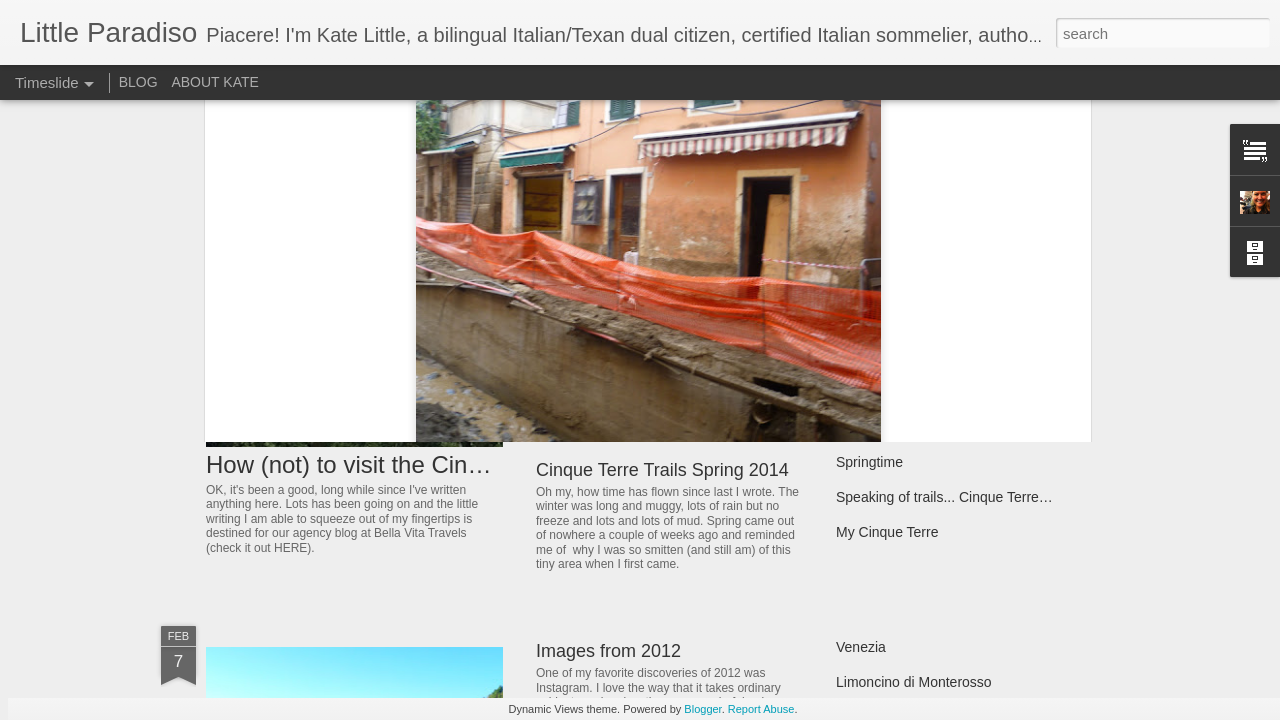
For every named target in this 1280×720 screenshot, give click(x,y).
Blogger (702, 709)
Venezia (861, 647)
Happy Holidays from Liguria (649, 325)
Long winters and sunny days (926, 427)
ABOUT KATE (214, 82)
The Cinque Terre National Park (934, 392)
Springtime (869, 462)
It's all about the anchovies (918, 287)
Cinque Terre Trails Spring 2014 (662, 470)
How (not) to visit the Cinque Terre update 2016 (457, 464)
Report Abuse (761, 709)
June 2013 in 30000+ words (922, 322)
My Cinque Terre (887, 532)
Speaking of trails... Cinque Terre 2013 (955, 497)
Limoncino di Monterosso (914, 682)
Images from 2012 (608, 651)
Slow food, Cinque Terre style (927, 357)
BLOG (138, 82)
